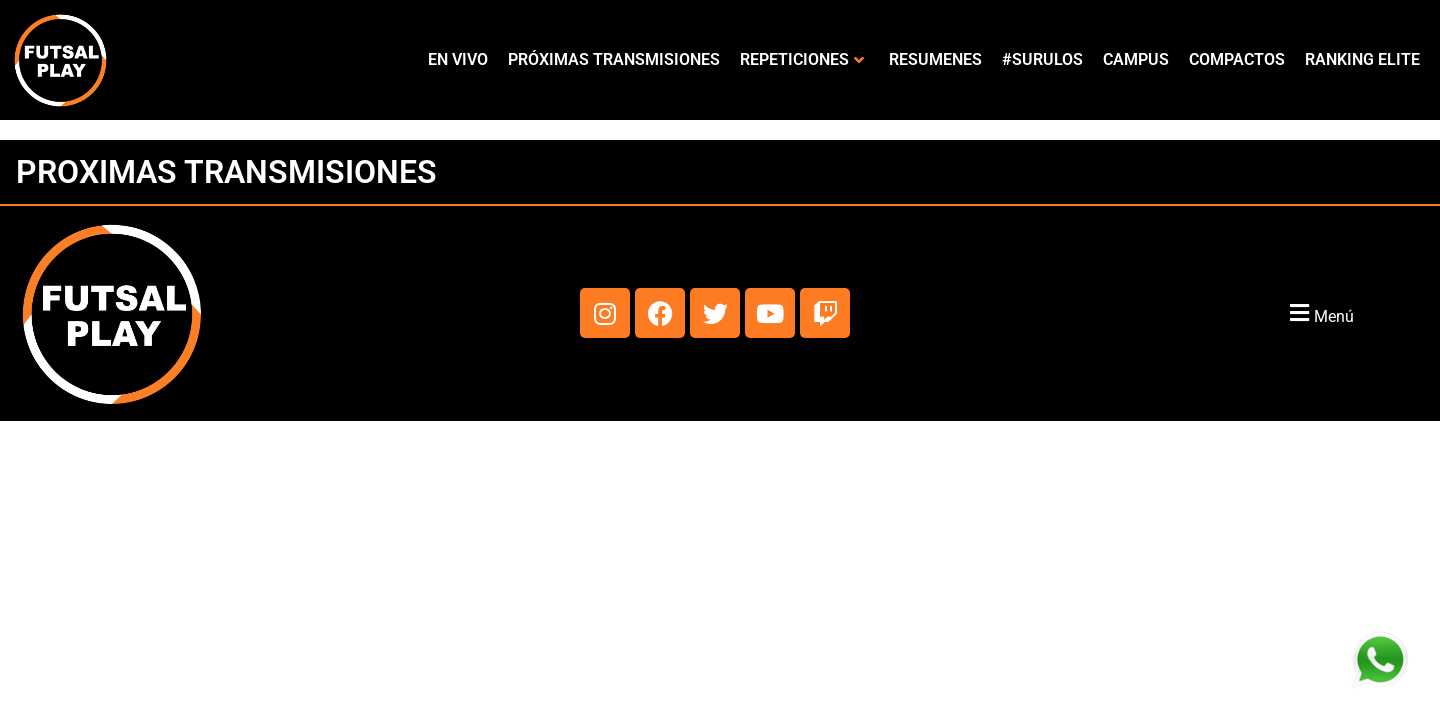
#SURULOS (1042, 59)
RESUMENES (935, 59)
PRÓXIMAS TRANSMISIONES (614, 59)
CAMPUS (1136, 59)
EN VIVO (458, 59)
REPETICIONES (802, 59)
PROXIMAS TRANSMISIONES (226, 172)
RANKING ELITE (1362, 59)
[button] (1319, 313)
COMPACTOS (1237, 59)
